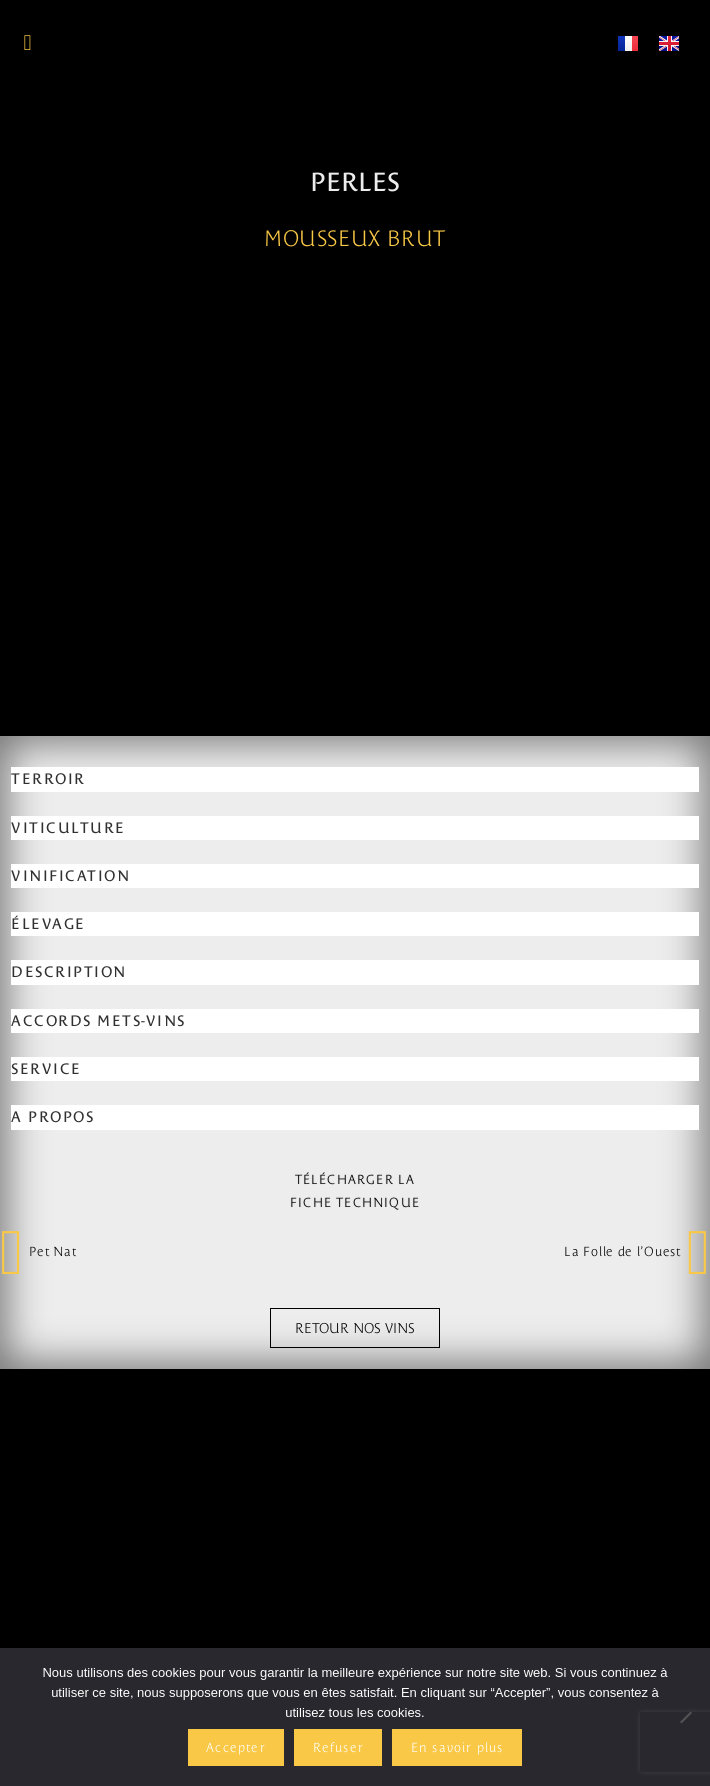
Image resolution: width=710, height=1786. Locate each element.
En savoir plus (457, 1747)
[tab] (355, 1196)
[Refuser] (685, 1717)
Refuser (338, 1747)
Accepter (236, 1747)
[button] (27, 42)
